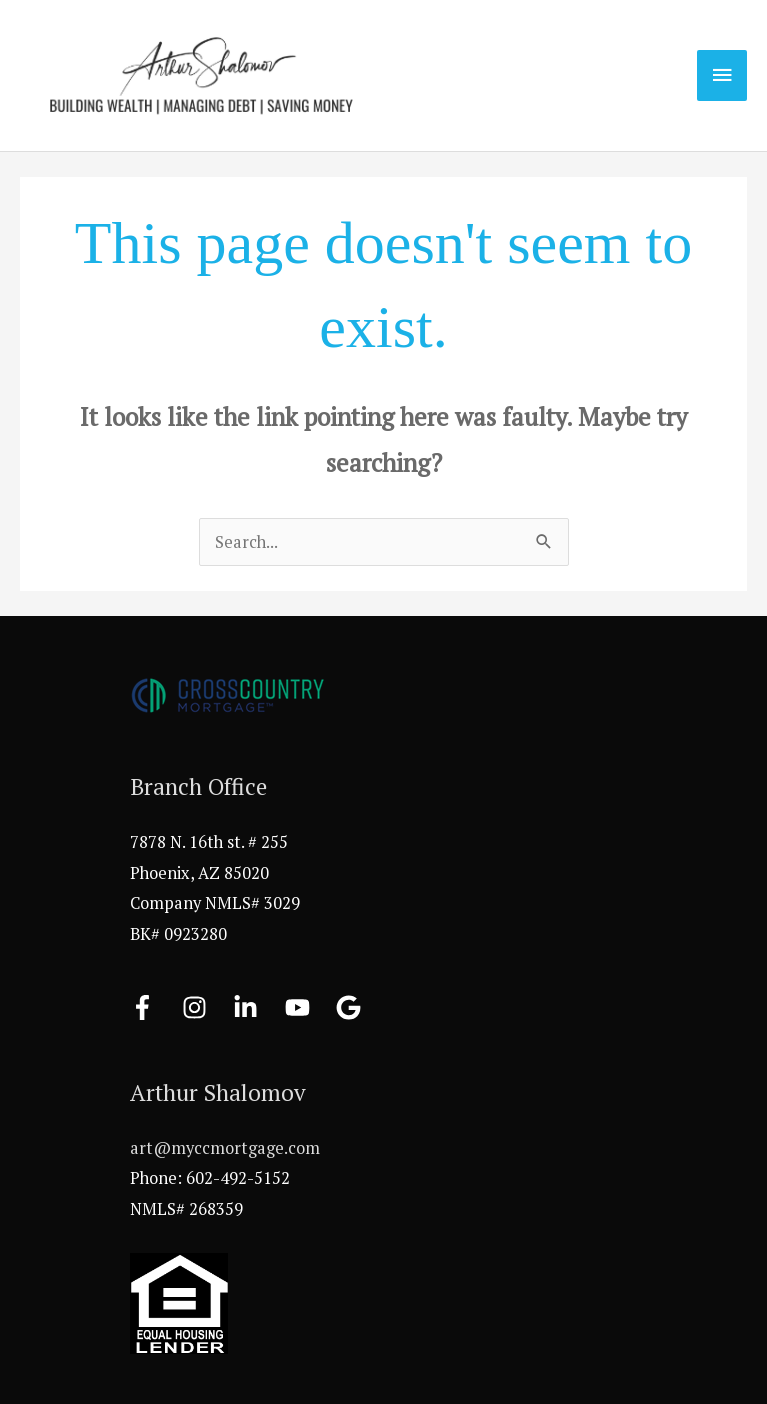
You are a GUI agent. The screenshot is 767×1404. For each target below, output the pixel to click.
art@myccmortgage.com (225, 1148)
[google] (352, 1007)
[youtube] (309, 1007)
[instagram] (206, 1007)
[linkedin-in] (257, 1007)
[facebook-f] (154, 1007)
